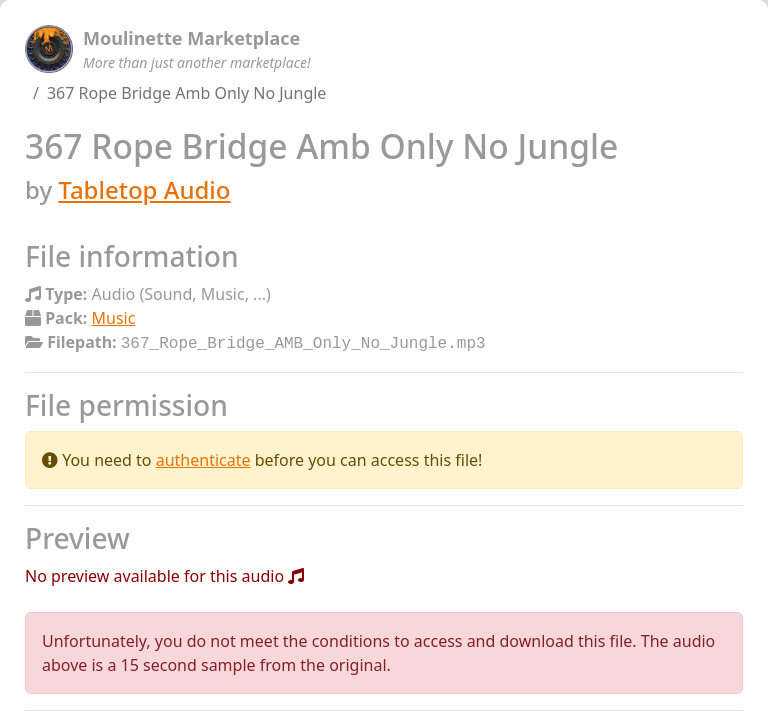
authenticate (203, 458)
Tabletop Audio (144, 189)
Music (114, 318)
